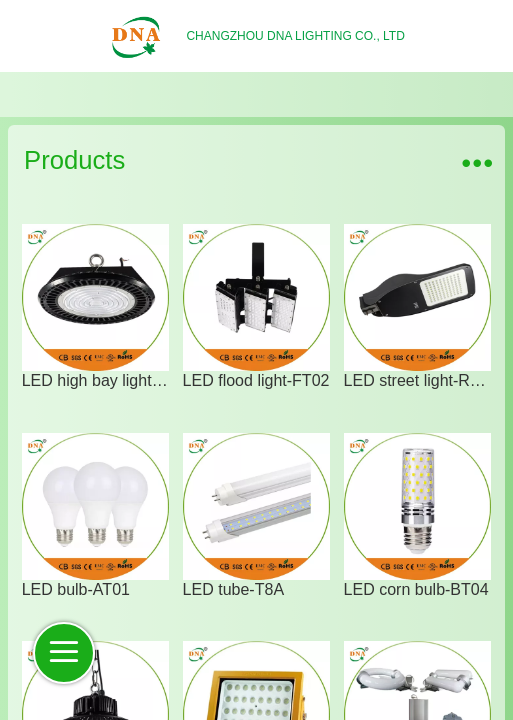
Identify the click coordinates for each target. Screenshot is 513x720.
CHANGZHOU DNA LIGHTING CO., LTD (295, 36)
